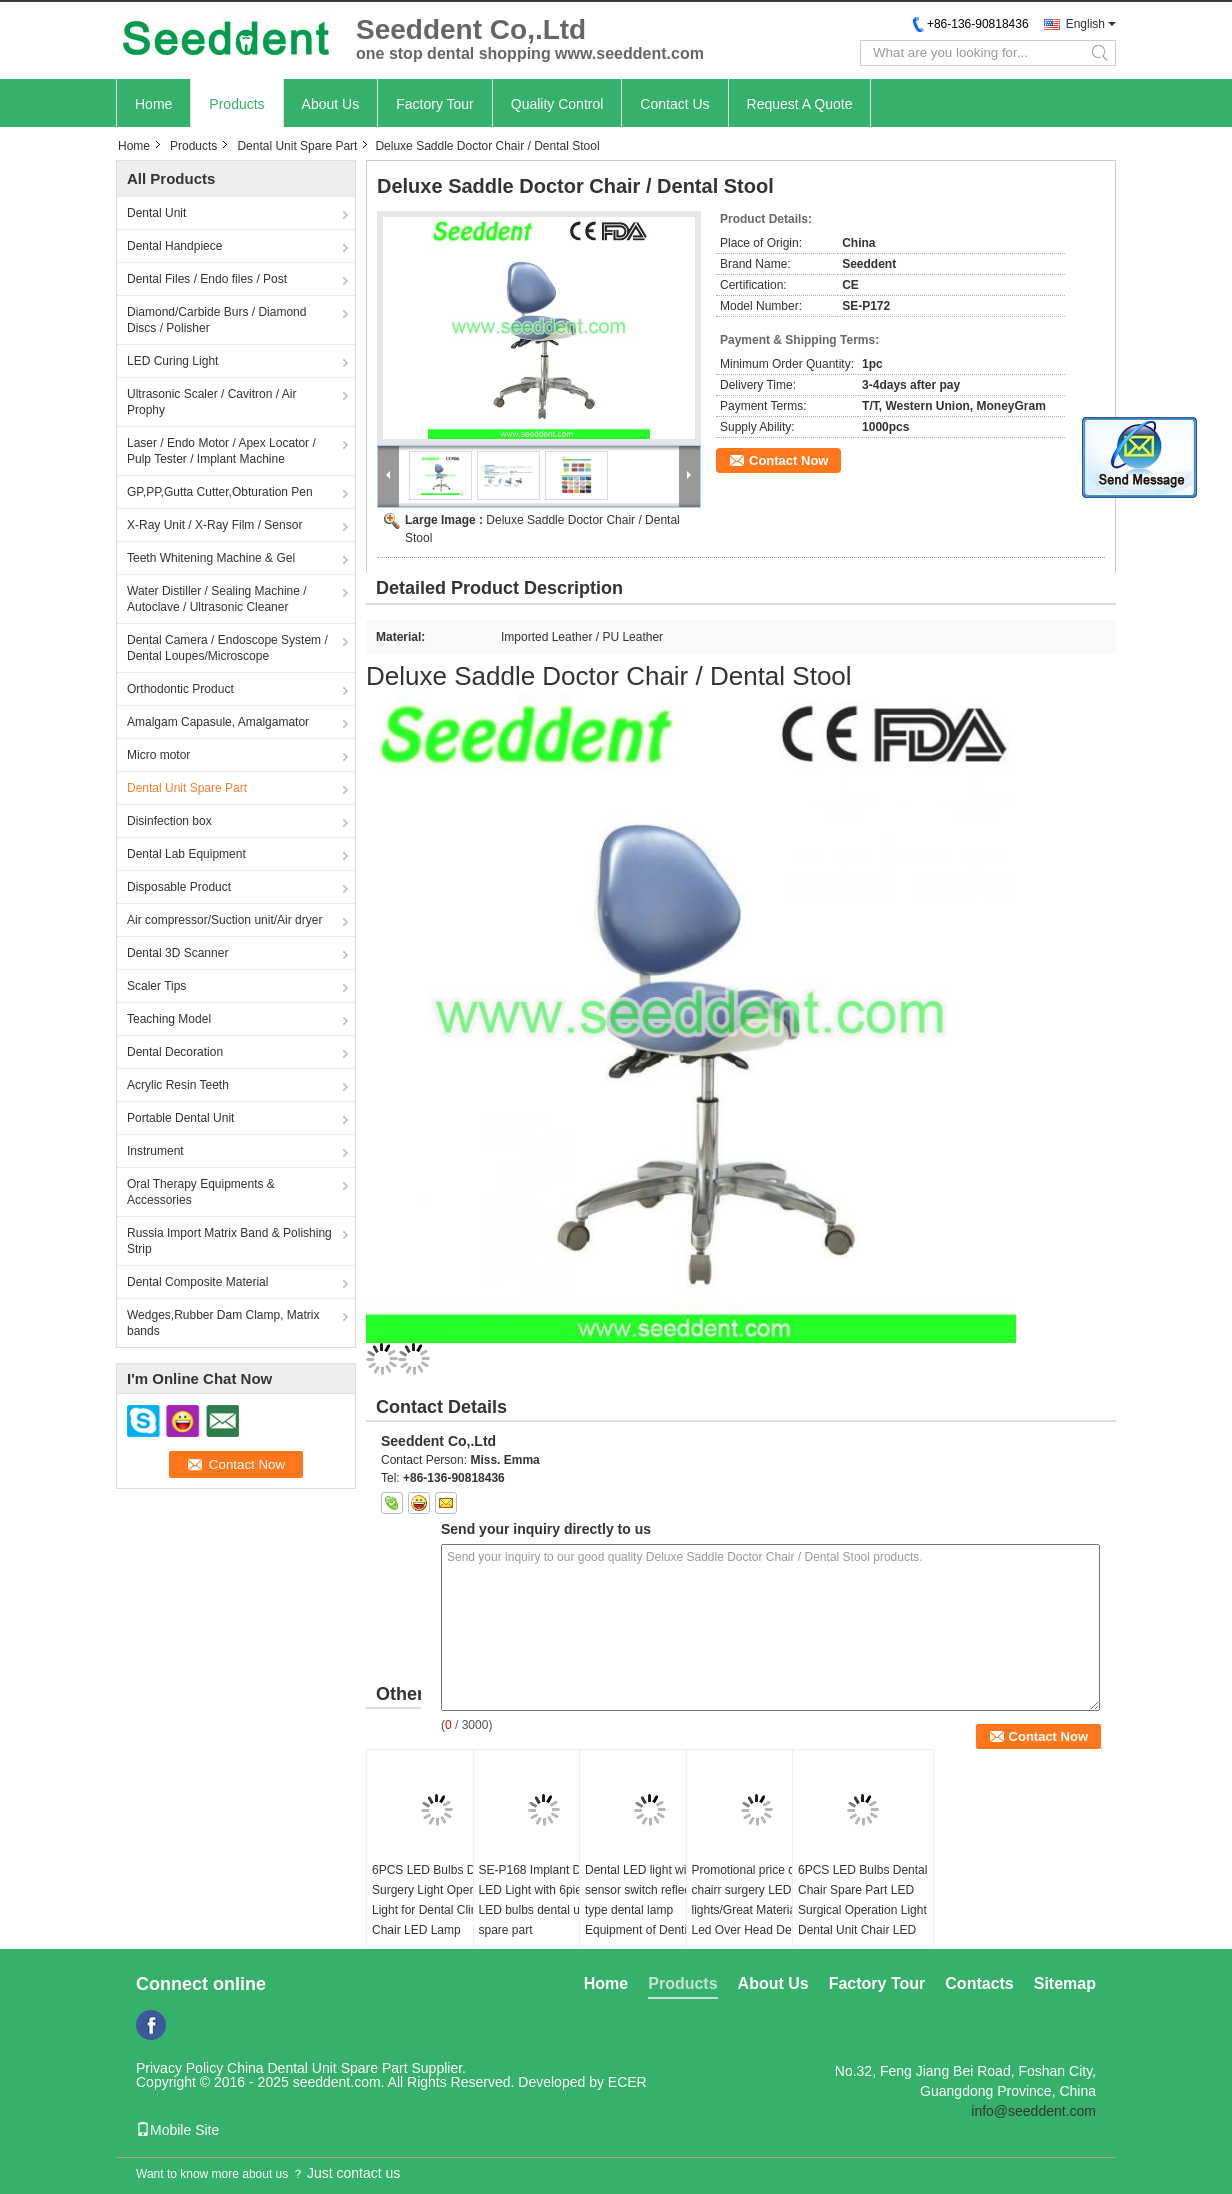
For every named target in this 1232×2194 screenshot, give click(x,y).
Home (153, 104)
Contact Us (674, 104)
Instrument (155, 1151)
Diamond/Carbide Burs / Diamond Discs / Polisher (216, 320)
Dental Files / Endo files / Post (207, 279)
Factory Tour (435, 104)
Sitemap (1065, 1983)
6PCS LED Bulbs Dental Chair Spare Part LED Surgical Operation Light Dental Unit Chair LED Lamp (862, 1910)
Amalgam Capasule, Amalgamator (218, 722)
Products (236, 104)
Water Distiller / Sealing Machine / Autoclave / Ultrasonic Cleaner (217, 599)
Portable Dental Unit (180, 1118)
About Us (331, 104)
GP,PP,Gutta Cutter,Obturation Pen (220, 492)
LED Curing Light (172, 361)
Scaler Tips (156, 986)
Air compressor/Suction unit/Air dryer (224, 920)
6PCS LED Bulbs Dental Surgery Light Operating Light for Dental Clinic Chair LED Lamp (436, 1900)
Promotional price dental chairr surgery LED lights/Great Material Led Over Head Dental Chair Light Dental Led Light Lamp (756, 1920)
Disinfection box (169, 821)
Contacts (979, 1983)
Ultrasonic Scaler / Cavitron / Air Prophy (211, 402)
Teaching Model (169, 1019)
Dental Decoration (175, 1052)
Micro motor (158, 755)
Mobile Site (177, 2130)
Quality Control (557, 104)
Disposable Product (179, 887)
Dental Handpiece (174, 246)
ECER (627, 2082)
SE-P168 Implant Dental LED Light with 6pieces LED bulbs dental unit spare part (543, 1900)
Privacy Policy (179, 2068)
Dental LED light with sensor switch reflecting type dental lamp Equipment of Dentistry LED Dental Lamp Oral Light (647, 1920)
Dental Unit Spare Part (297, 146)
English (1085, 24)
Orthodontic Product (180, 689)
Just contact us (353, 2173)
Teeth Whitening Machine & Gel (211, 558)
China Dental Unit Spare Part (317, 2068)
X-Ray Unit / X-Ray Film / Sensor (214, 525)
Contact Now (788, 460)
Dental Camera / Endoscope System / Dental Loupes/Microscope (227, 648)
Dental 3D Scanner (177, 953)
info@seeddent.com (1033, 2111)
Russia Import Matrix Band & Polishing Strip (229, 1241)
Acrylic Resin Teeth (178, 1085)
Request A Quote (800, 104)
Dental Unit (156, 213)
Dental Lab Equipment (186, 854)
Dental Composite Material (197, 1282)
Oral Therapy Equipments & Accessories (201, 1192)
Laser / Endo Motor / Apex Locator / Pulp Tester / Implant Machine (221, 451)
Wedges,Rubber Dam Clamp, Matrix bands (223, 1323)
